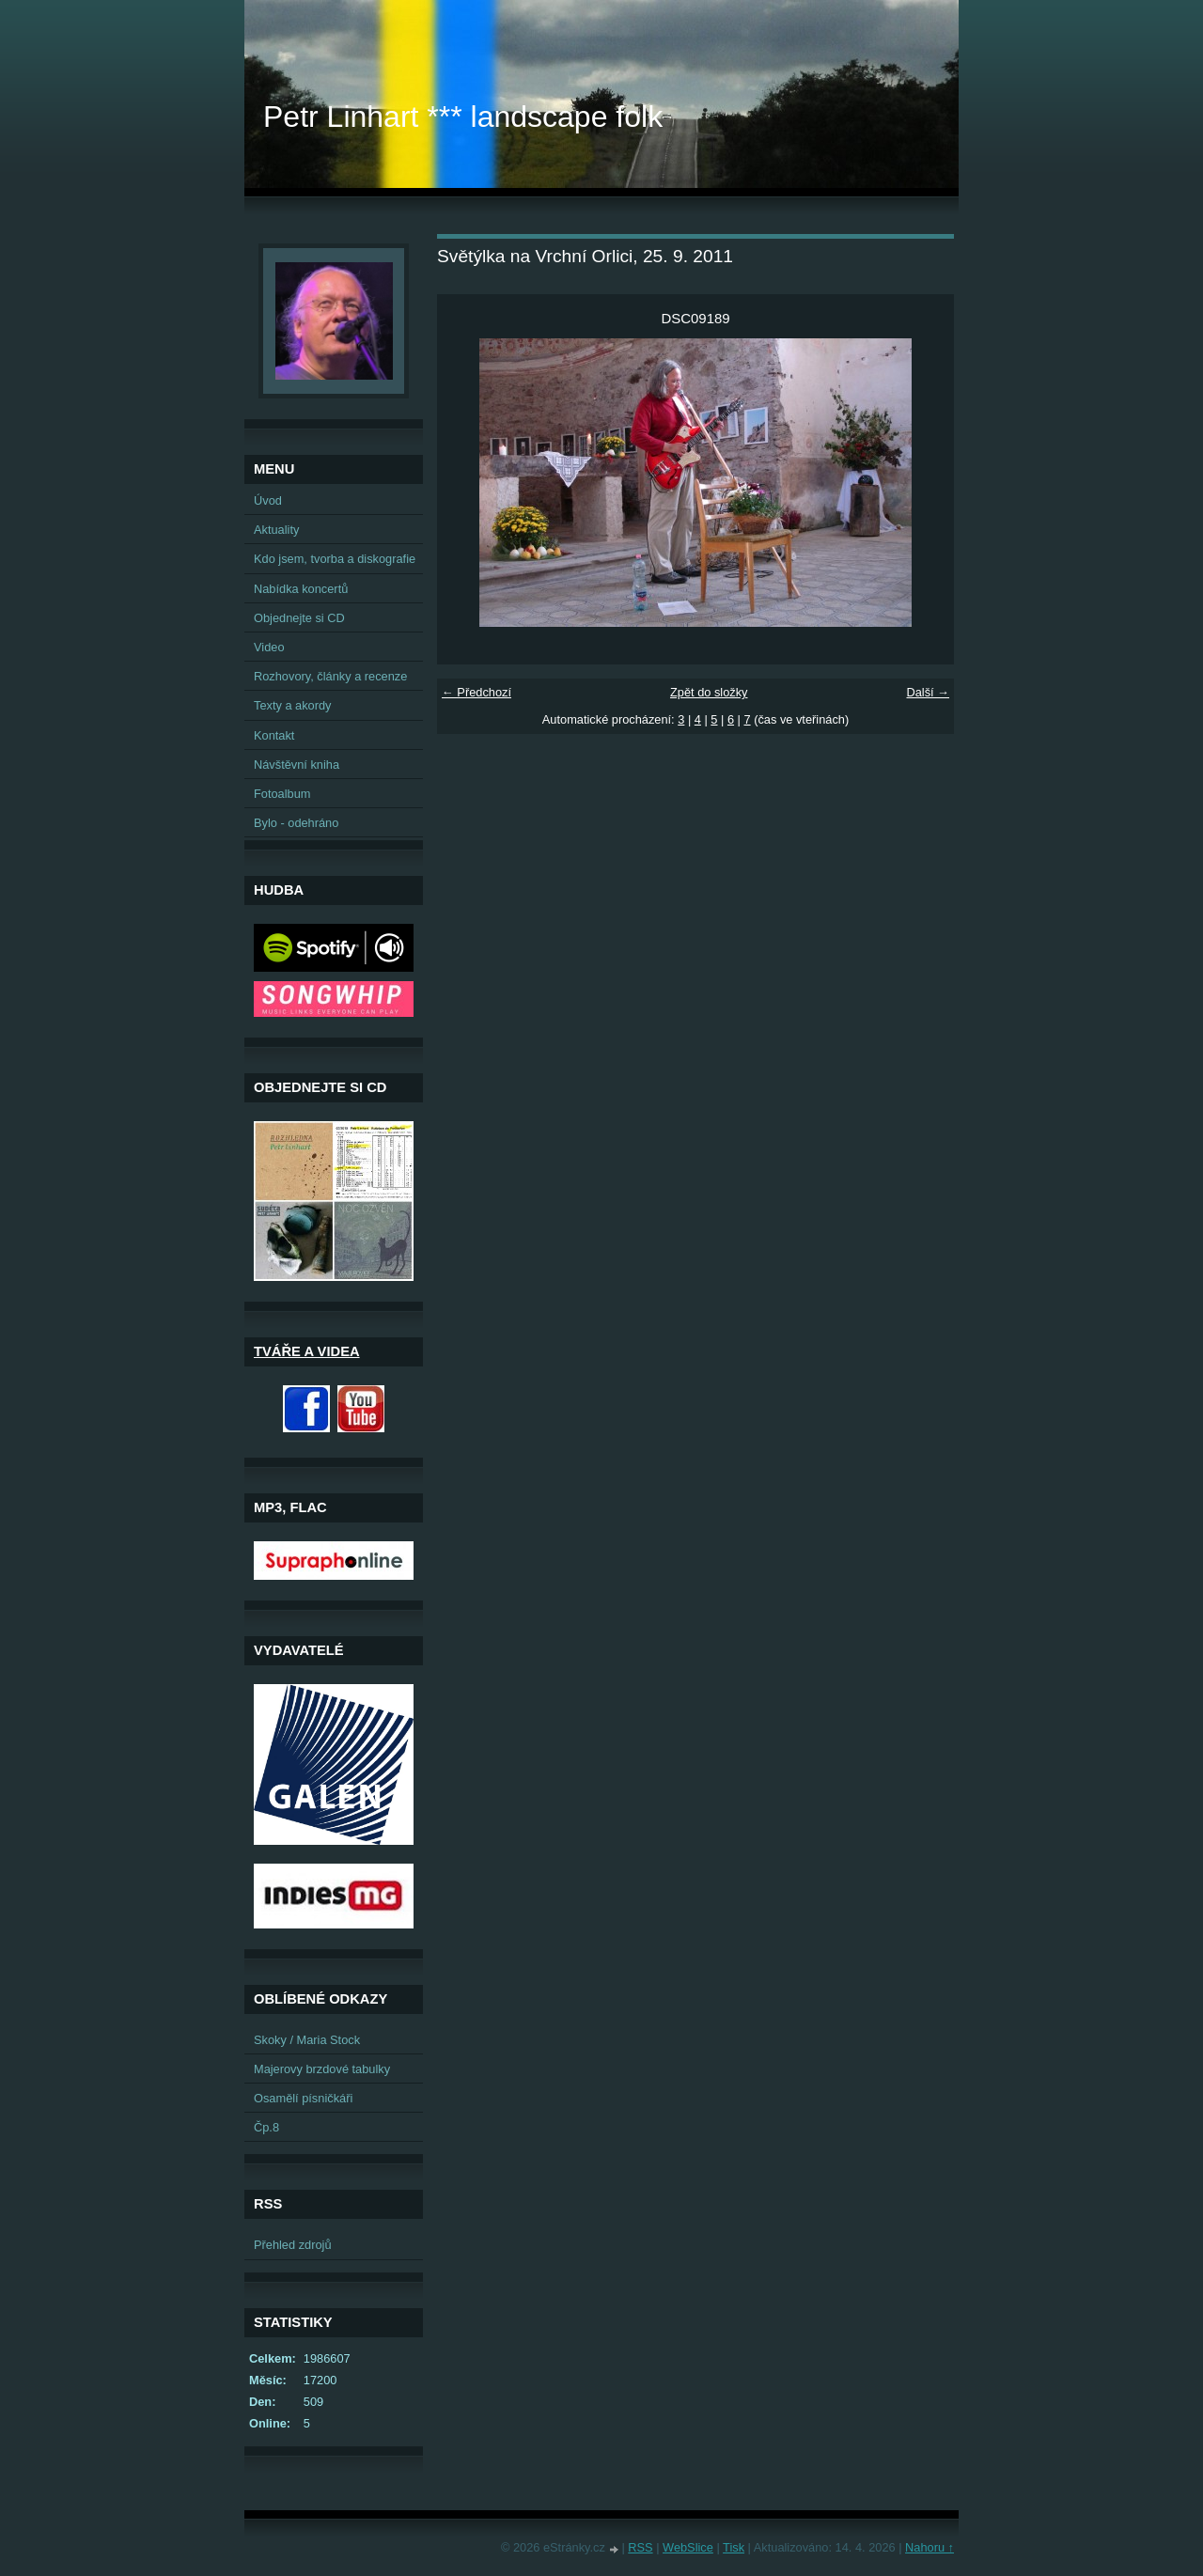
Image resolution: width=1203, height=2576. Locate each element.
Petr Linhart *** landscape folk (463, 116)
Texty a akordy (293, 705)
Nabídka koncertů (301, 589)
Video (269, 647)
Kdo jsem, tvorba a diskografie (334, 559)
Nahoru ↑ (929, 2547)
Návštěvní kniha (296, 764)
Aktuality (276, 530)
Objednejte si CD (299, 618)
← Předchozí (476, 692)
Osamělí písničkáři (303, 2098)
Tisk (733, 2547)
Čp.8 (266, 2127)
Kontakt (274, 735)
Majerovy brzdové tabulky (322, 2069)
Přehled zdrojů (293, 2245)
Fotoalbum (282, 794)
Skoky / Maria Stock (307, 2040)
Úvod (268, 500)
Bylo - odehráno (296, 823)
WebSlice (688, 2547)
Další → (927, 692)
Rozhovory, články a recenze (330, 676)
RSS (640, 2547)
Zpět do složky (709, 692)
